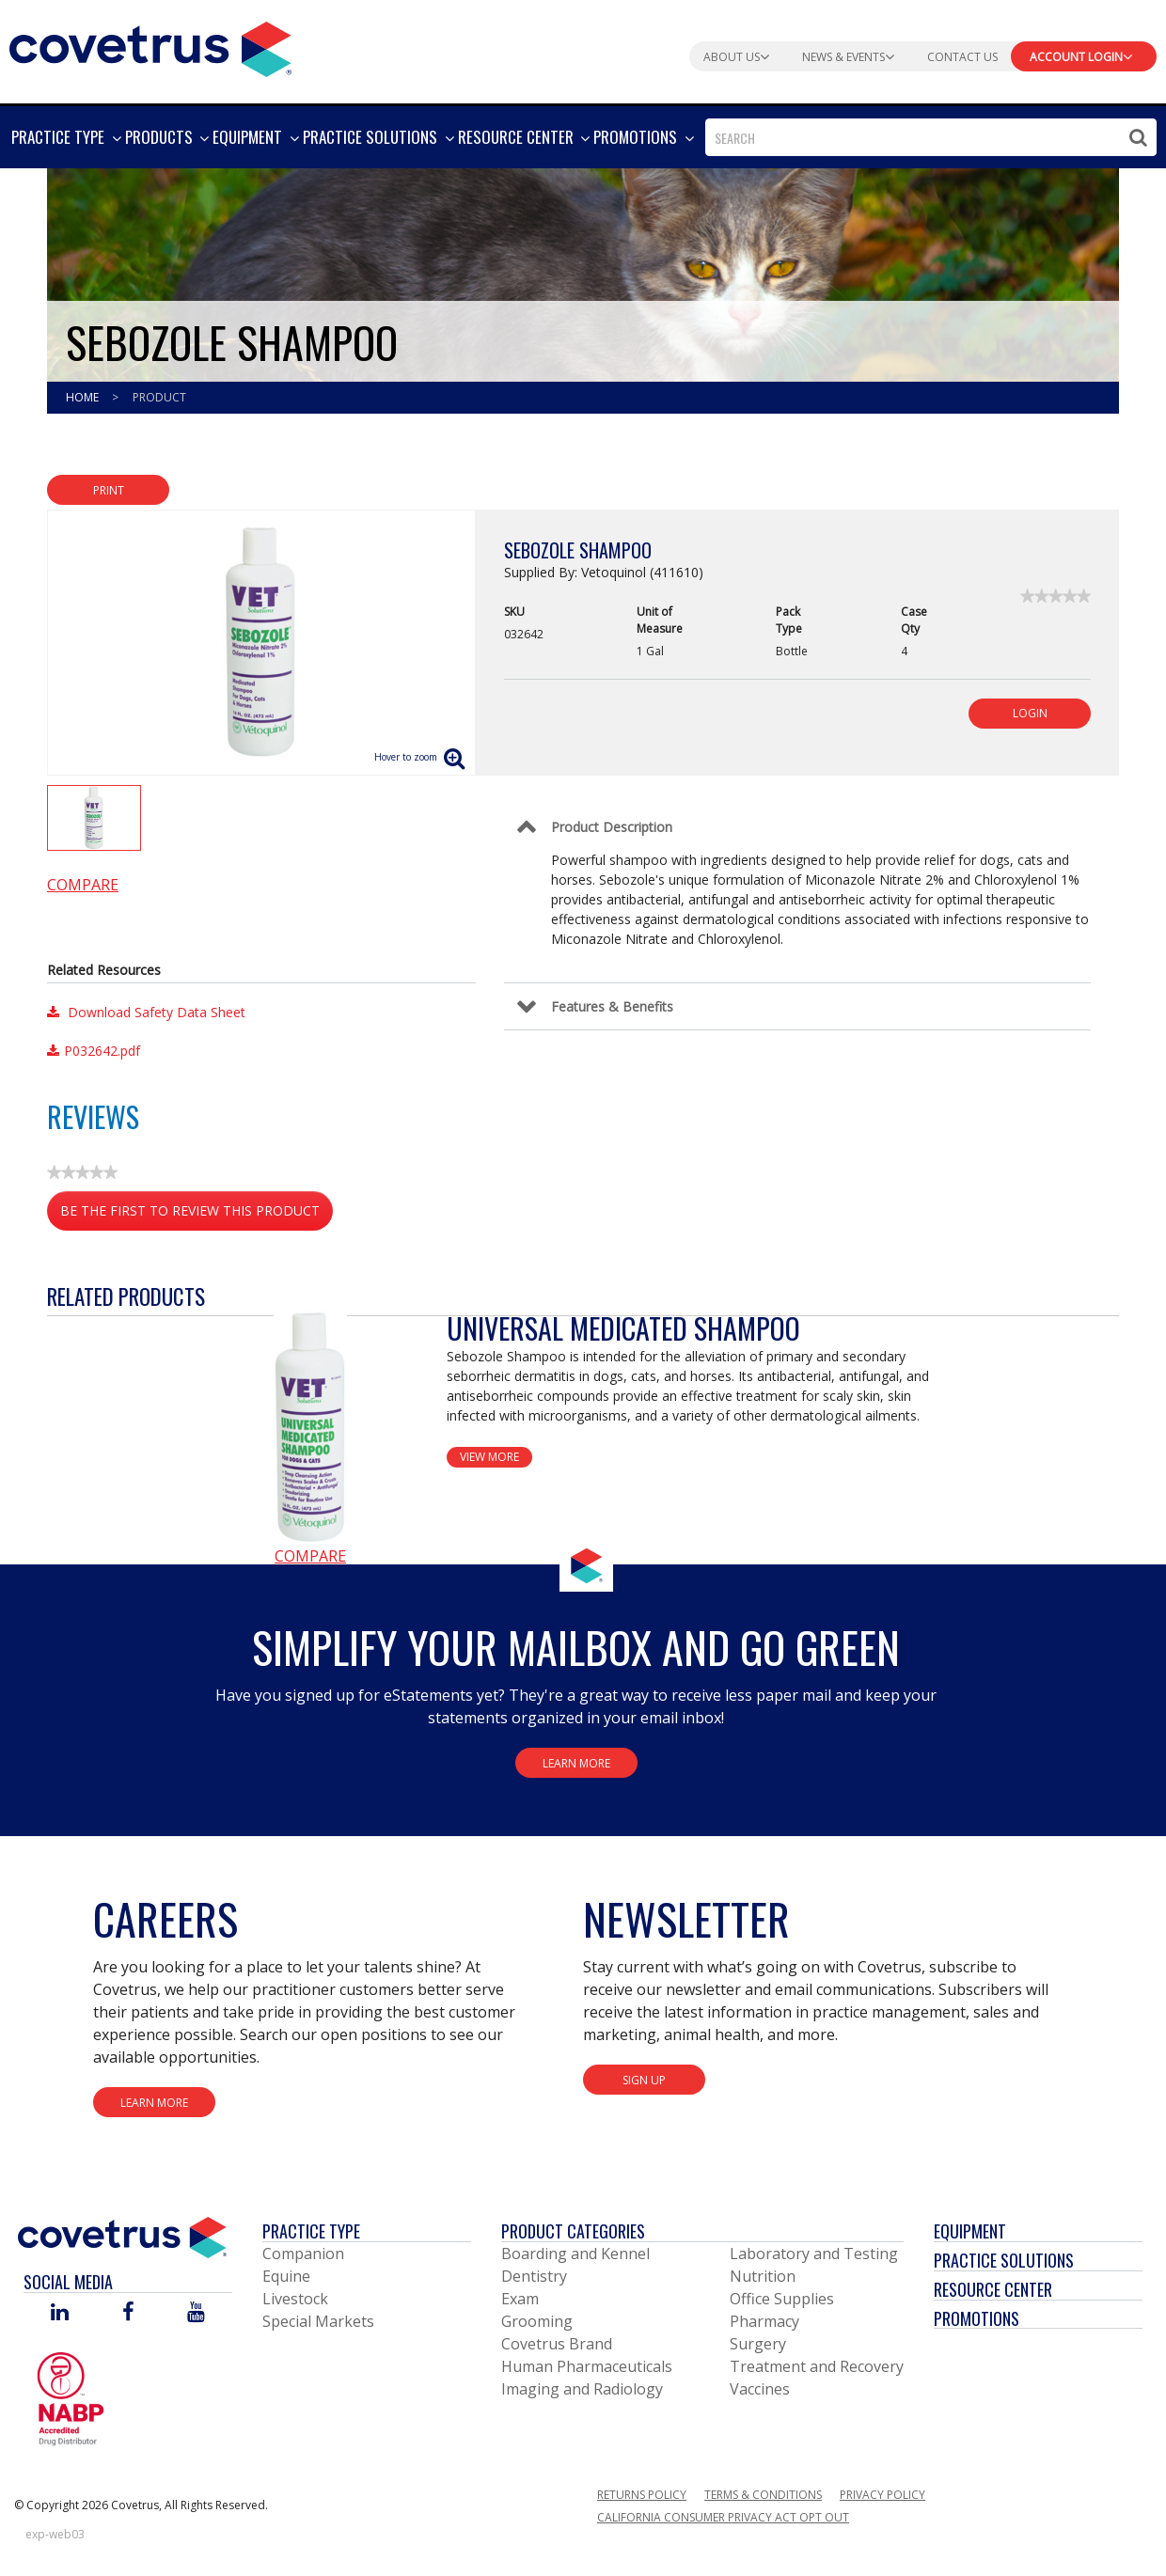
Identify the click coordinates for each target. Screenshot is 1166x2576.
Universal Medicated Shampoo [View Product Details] (623, 1328)
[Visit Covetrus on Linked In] (60, 2313)
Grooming (537, 2321)
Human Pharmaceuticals (586, 2366)
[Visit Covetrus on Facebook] (128, 2313)
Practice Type (311, 2231)
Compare (82, 884)
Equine (286, 2276)
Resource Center (993, 2289)
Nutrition (763, 2276)
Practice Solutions (1004, 2260)
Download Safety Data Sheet (146, 1012)
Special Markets (318, 2321)
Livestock (295, 2298)
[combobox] (931, 137)
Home (84, 397)
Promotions (976, 2318)
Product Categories (573, 2231)
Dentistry (534, 2276)
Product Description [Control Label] (611, 827)
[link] (1055, 596)
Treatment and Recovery (817, 2366)
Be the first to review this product (196, 1214)
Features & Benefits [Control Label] (612, 1006)
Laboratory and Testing (814, 2253)
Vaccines (760, 2389)
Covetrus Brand (556, 2343)
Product (159, 397)
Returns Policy (641, 2495)
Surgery (758, 2343)
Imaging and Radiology (582, 2389)
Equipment (970, 2231)
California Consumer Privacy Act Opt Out (723, 2517)
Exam (520, 2298)
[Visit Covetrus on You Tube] (196, 2313)
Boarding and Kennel (575, 2253)
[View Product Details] (310, 1427)
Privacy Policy (882, 2495)
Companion (303, 2253)
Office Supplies (782, 2298)
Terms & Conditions (763, 2495)
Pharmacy (764, 2321)
